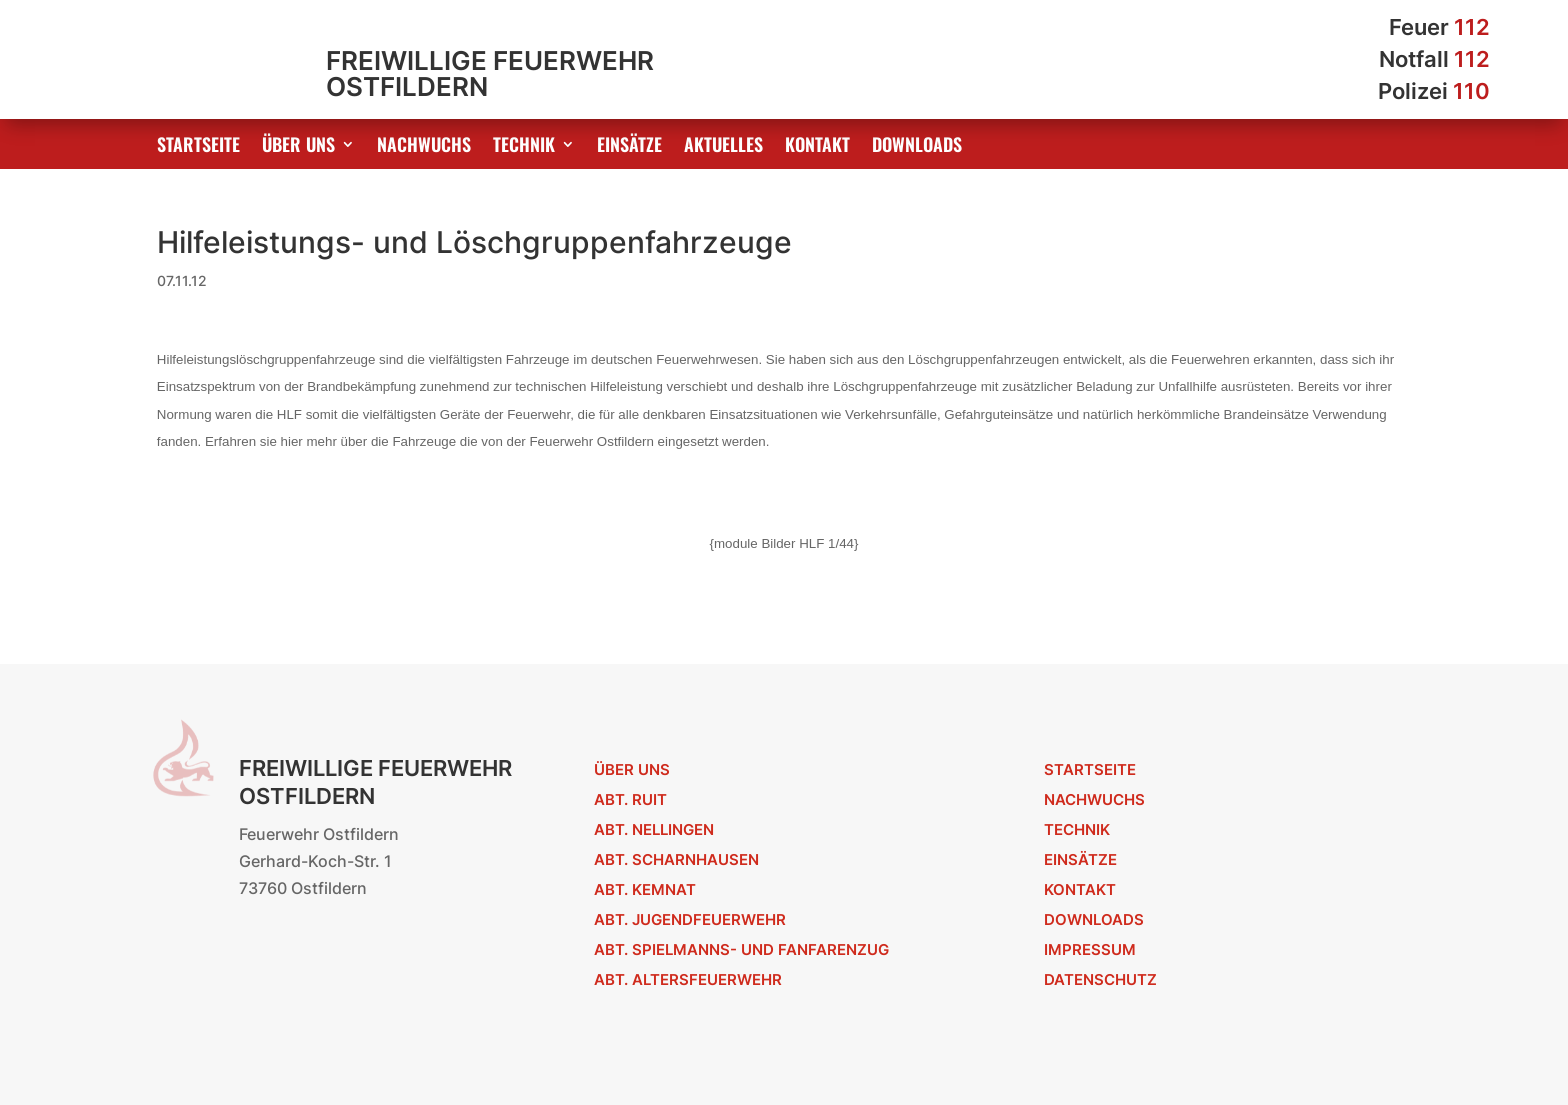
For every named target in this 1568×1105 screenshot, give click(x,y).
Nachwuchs (424, 147)
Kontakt (817, 147)
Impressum (1090, 949)
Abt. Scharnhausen (676, 859)
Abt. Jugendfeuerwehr (690, 919)
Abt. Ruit (630, 799)
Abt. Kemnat (645, 889)
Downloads (917, 147)
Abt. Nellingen (654, 829)
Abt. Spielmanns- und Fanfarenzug (741, 949)
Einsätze (629, 147)
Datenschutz (1100, 979)
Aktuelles (723, 147)
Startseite (198, 147)
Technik (524, 147)
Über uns (298, 147)
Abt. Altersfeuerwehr (688, 979)
